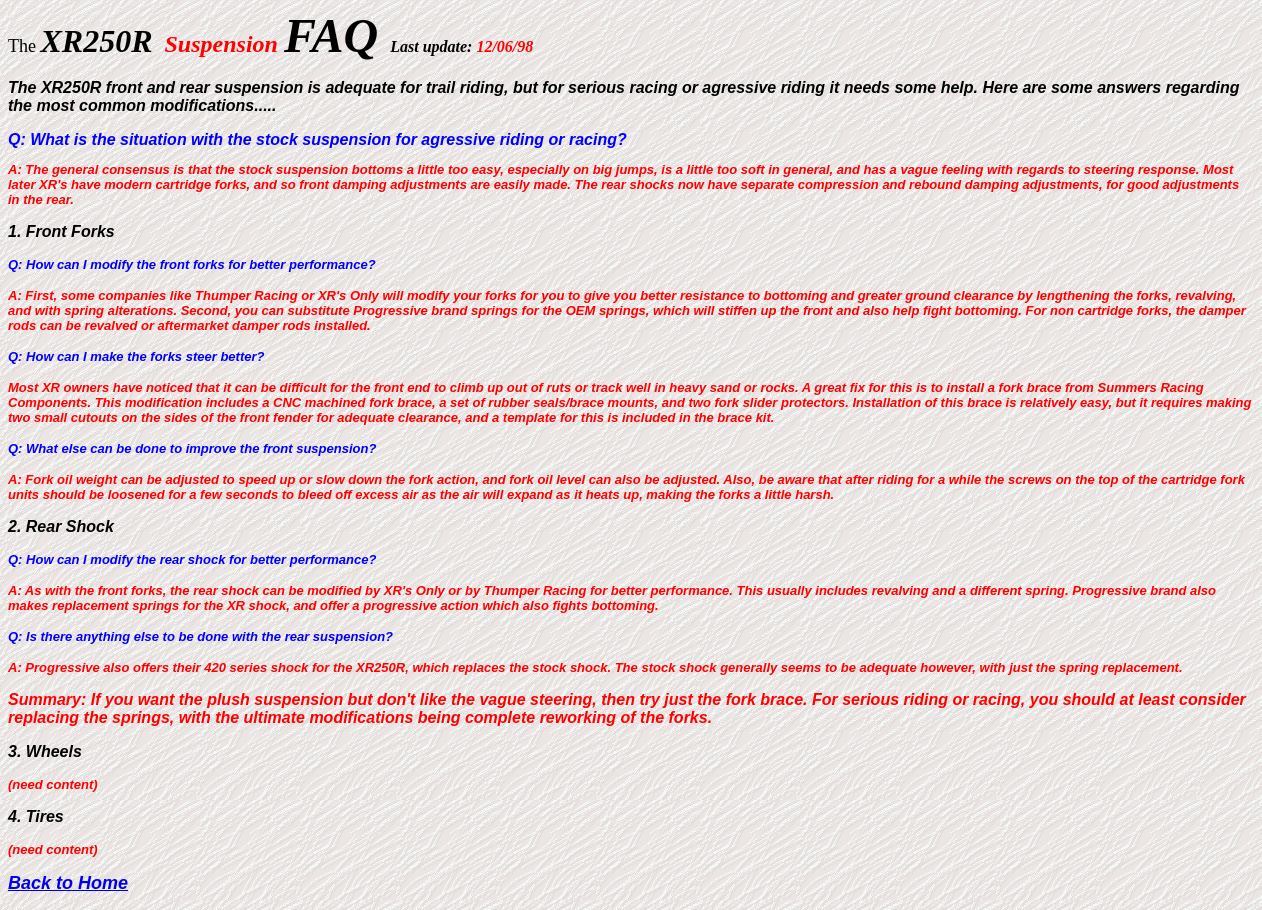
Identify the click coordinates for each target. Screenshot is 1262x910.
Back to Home (68, 883)
